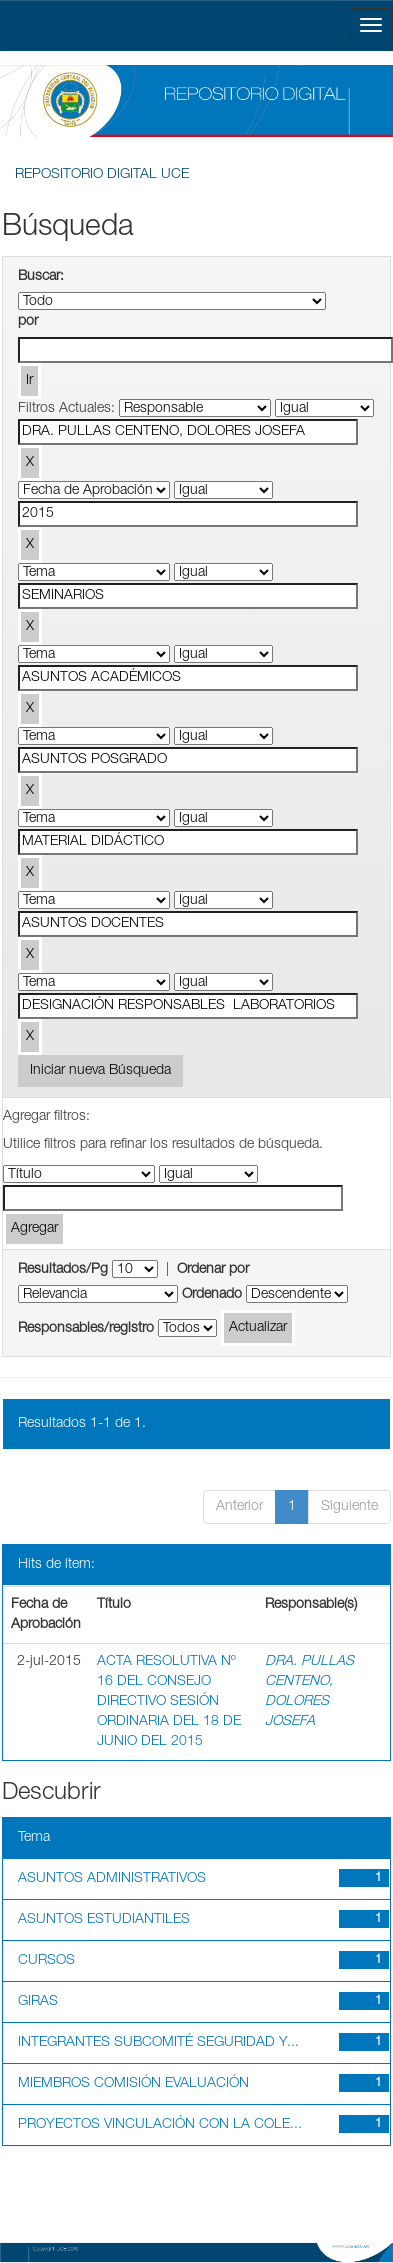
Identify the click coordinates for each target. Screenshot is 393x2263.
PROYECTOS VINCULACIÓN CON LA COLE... (160, 2125)
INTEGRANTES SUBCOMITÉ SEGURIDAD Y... (158, 2043)
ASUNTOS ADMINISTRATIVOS (112, 1879)
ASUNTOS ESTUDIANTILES (104, 1920)
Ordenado (212, 1295)
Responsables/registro (86, 1329)
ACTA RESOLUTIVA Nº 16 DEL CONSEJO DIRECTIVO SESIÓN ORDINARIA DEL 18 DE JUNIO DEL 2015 (169, 1702)
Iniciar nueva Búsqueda (100, 1071)
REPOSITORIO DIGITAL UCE (102, 175)
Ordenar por (213, 1270)
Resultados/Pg (63, 1270)
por (28, 322)
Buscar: (41, 277)
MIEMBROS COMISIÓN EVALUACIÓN (133, 2084)
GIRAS (38, 2002)
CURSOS (46, 1961)
